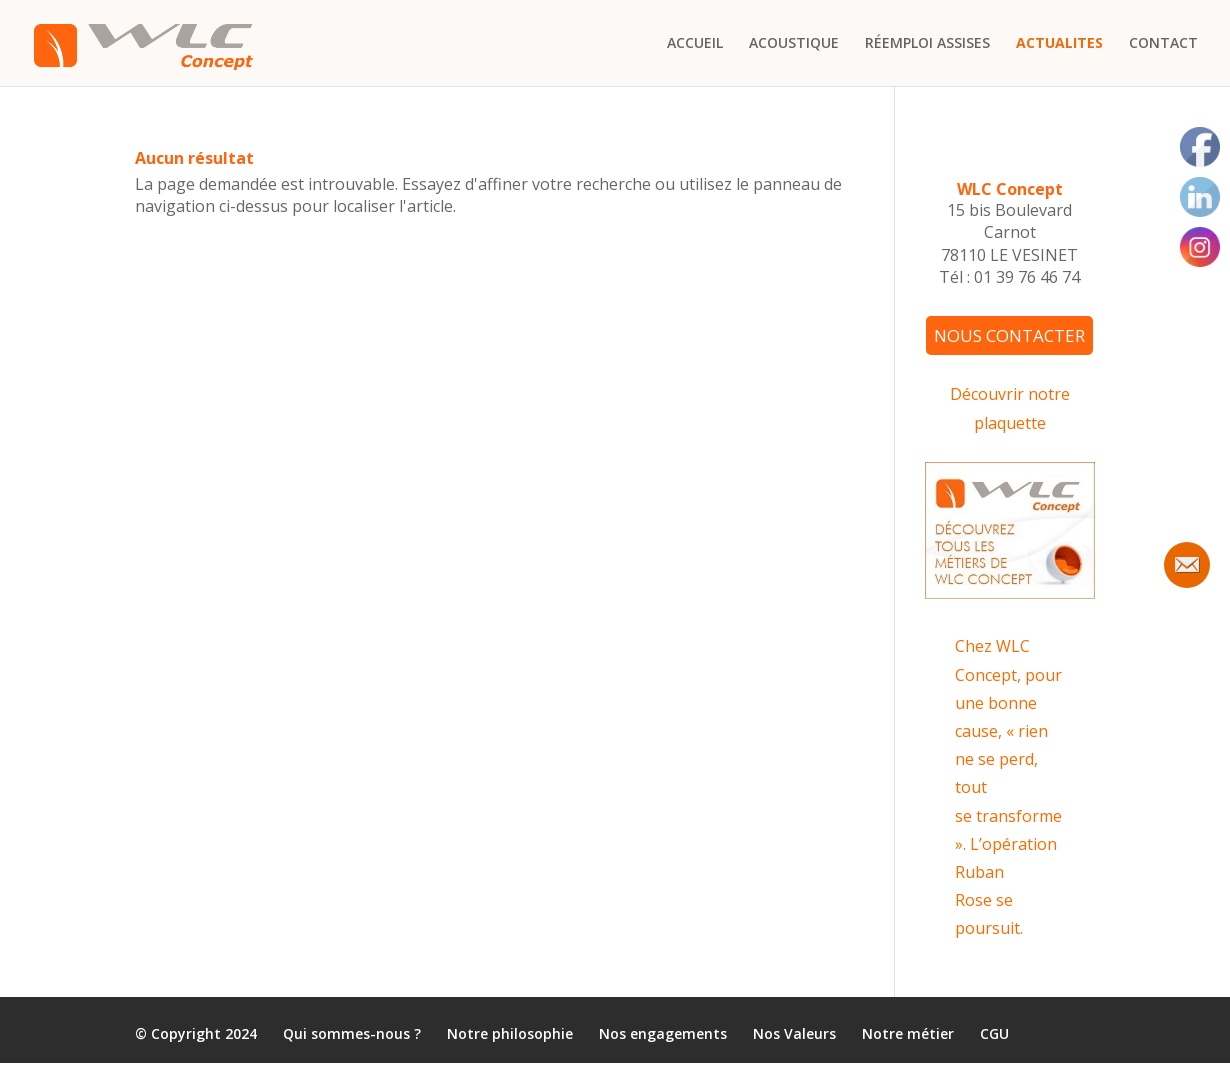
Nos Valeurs (794, 1034)
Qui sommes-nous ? (352, 1034)
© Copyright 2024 (196, 1034)
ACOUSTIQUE (794, 44)
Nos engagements (663, 1034)
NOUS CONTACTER (1009, 335)
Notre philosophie (510, 1034)
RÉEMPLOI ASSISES (927, 44)
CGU (994, 1034)
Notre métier (908, 1034)
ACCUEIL (695, 44)
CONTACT (1163, 44)
